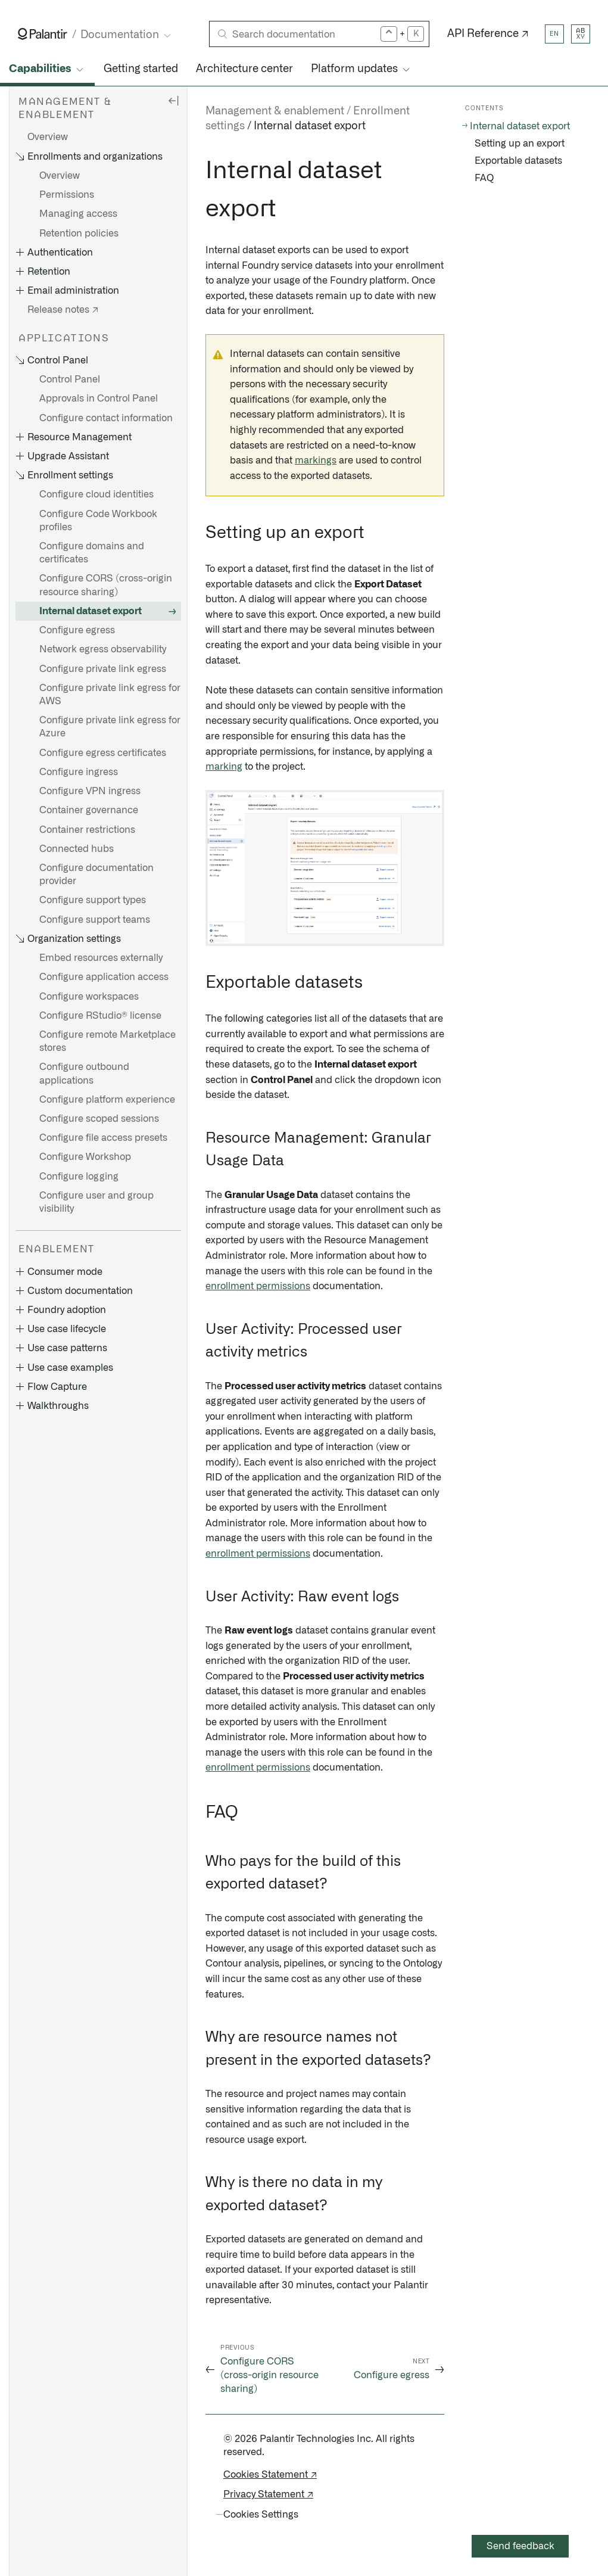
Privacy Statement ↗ (268, 2494)
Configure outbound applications (84, 1073)
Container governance (88, 810)
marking (223, 766)
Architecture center (244, 69)
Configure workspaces (89, 996)
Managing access (78, 214)
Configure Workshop (85, 1157)
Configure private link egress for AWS (109, 694)
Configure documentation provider (96, 874)
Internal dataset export (90, 611)
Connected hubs (76, 849)
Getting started (141, 69)
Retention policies (79, 233)
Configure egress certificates (102, 753)
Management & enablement (274, 111)
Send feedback (520, 2546)
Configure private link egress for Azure (109, 726)
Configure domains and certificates (91, 553)
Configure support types (92, 900)
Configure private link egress (102, 669)
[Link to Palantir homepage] (42, 34)
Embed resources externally (101, 958)
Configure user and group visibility (96, 1202)
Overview (47, 137)
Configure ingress (78, 772)
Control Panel (69, 379)
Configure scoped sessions (99, 1119)
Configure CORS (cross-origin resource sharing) (105, 585)
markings (315, 460)
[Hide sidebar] (173, 100)
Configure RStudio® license (100, 1016)
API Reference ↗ (488, 34)
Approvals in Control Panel (98, 398)
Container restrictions (87, 830)
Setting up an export (520, 143)
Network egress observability (102, 649)
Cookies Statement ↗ (270, 2474)
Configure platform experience (107, 1100)
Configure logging (79, 1176)
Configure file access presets (103, 1138)
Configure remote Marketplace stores (107, 1041)
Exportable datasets (518, 161)
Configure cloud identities (96, 494)
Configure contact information (106, 418)
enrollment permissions (257, 1286)
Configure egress (77, 630)
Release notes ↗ (62, 310)
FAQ (484, 178)
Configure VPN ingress (90, 791)
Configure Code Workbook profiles (98, 520)
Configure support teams (94, 920)
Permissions (66, 195)
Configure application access (104, 977)
